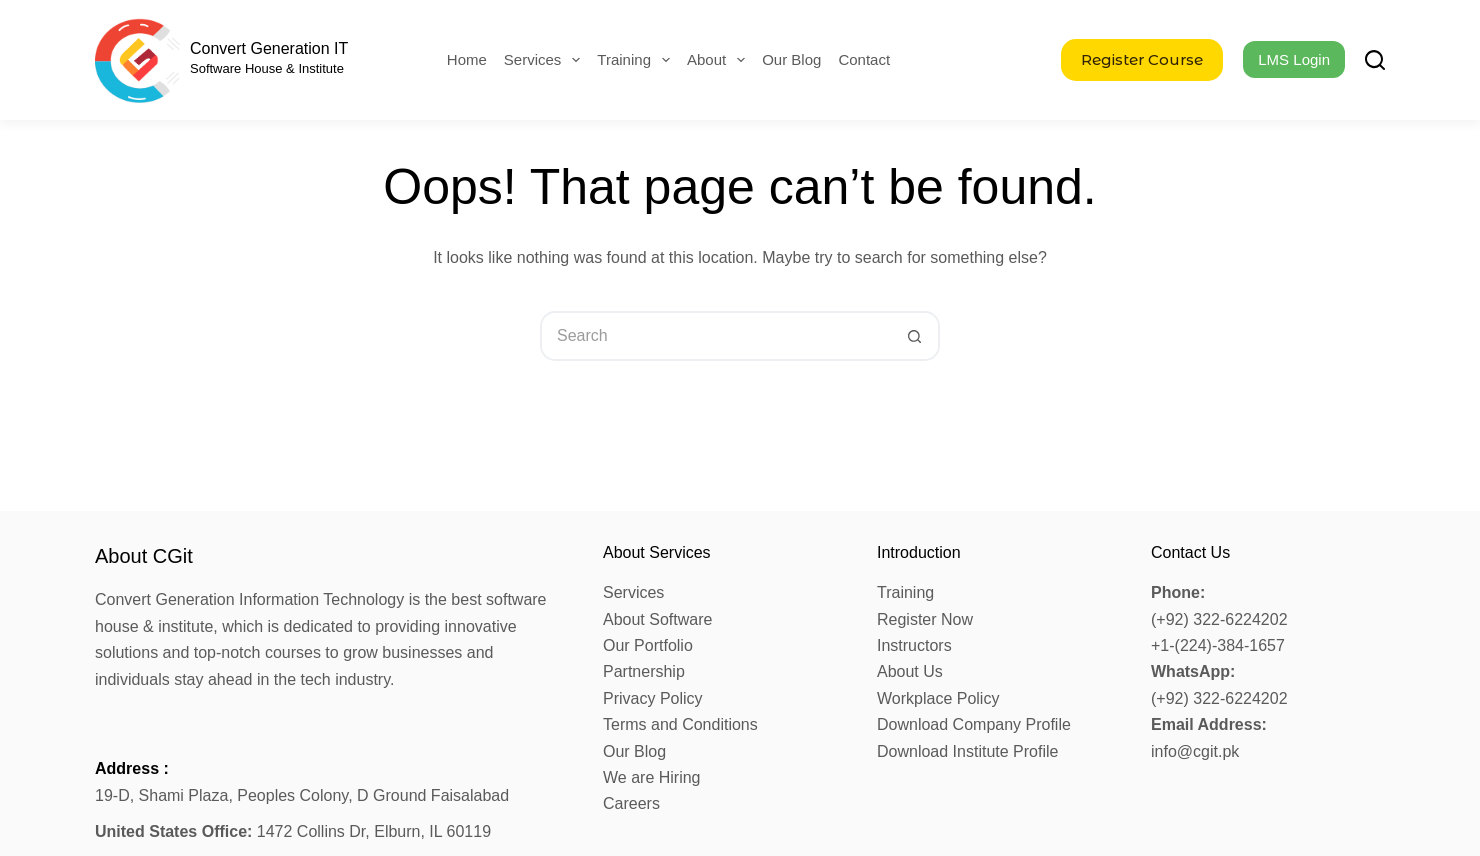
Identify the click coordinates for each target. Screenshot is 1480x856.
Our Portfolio (648, 645)
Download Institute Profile (967, 751)
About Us (910, 671)
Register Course (1142, 59)
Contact (864, 59)
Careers (631, 803)
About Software (657, 619)
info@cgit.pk (1195, 751)
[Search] (1375, 60)
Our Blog (791, 59)
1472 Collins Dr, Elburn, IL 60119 (293, 831)
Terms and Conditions (680, 724)
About (720, 60)
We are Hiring (652, 777)
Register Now (925, 619)
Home (467, 59)
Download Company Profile (974, 724)
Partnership (644, 671)
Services (546, 60)
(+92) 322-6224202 (1219, 619)
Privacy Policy (653, 698)
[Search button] (915, 336)
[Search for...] (715, 336)
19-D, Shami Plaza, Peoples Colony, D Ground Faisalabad (302, 795)
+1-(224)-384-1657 (1218, 645)
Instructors (914, 645)
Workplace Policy (938, 698)
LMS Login (1294, 59)
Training (637, 60)
